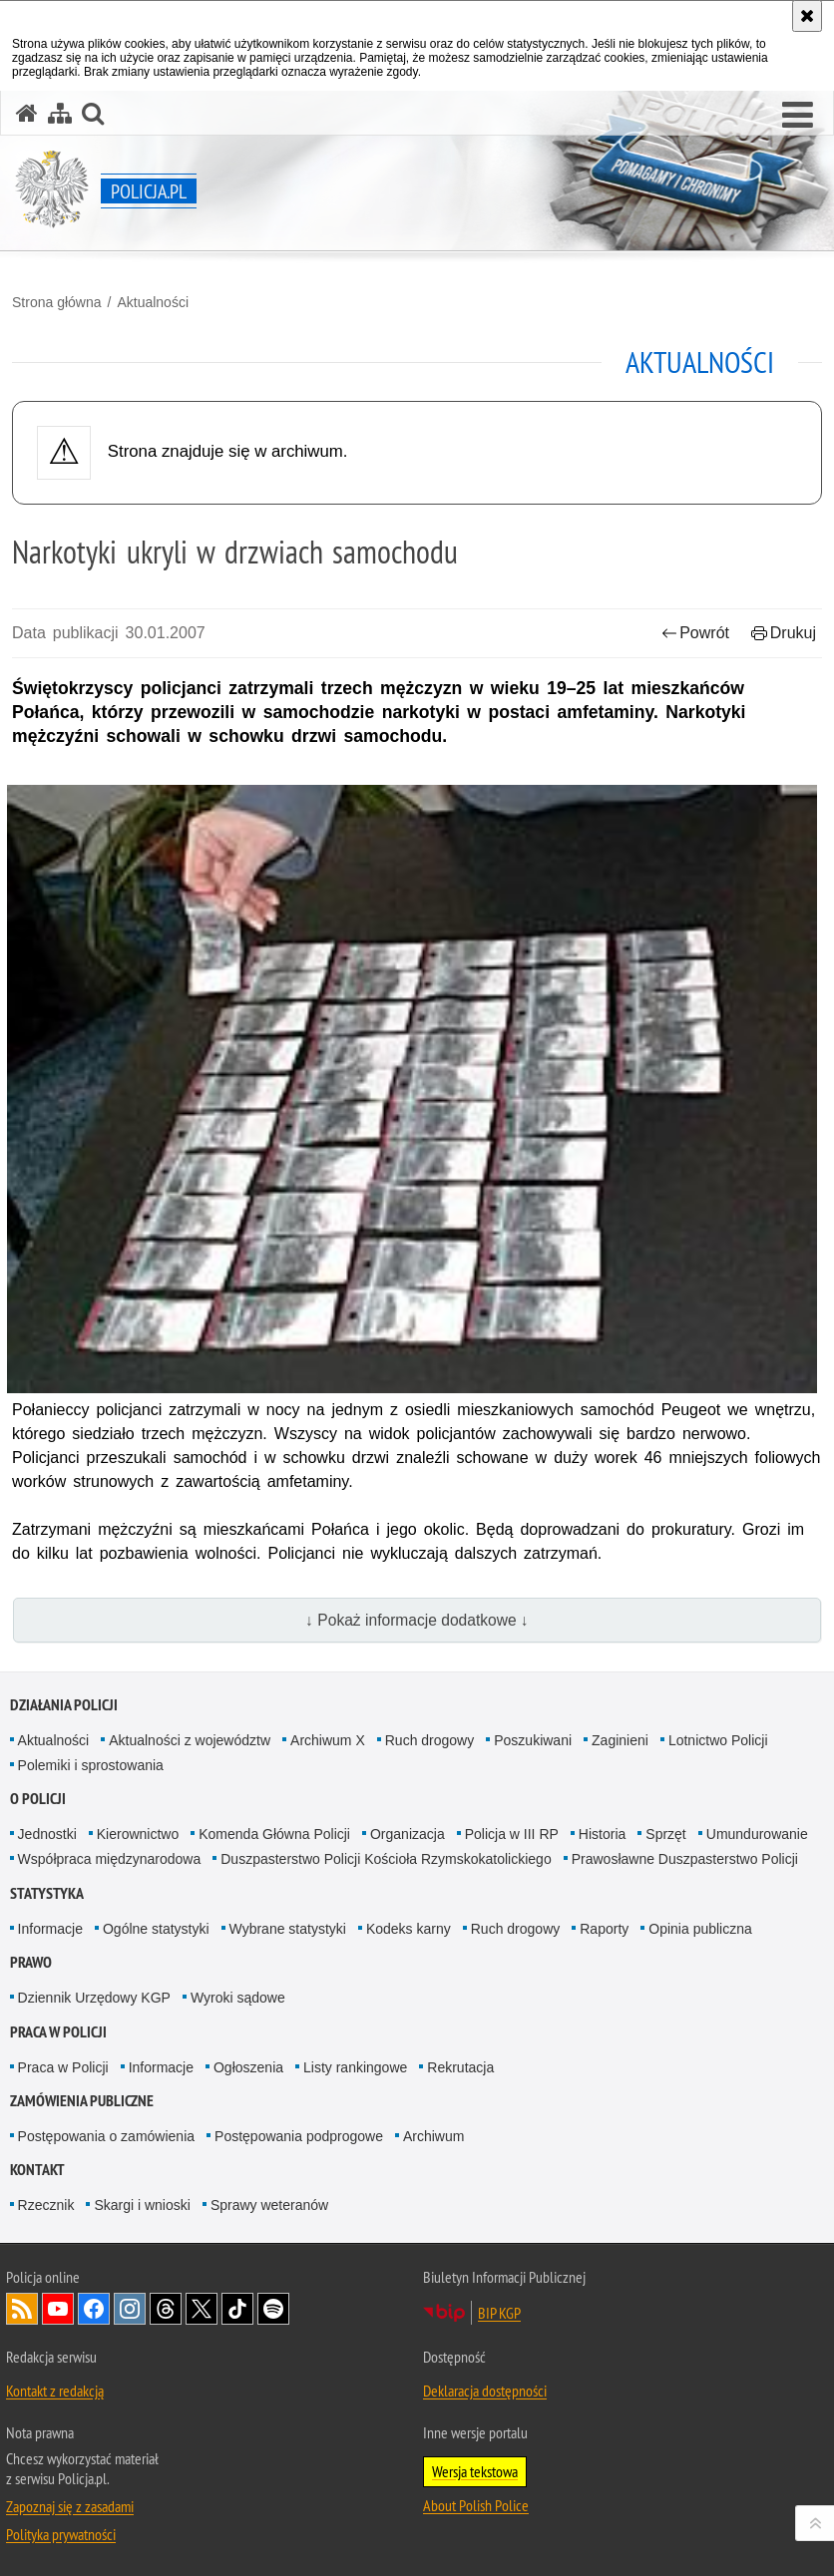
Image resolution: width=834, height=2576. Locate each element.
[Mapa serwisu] (60, 113)
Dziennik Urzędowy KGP (94, 1998)
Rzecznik (46, 2205)
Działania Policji (64, 1704)
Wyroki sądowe (238, 1998)
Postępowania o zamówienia (106, 2136)
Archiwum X (327, 1740)
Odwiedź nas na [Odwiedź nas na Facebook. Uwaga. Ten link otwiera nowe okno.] (94, 2309)
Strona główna (57, 302)
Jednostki (47, 1834)
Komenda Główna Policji (274, 1834)
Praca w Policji (58, 2032)
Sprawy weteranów (269, 2205)
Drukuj (783, 632)
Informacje (50, 1929)
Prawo (31, 1962)
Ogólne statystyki (156, 1929)
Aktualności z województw (189, 1740)
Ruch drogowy (430, 1740)
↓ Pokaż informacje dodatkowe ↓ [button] (417, 1620)
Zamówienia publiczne (82, 2100)
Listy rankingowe (355, 2067)
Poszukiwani (533, 1740)
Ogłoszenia (248, 2067)
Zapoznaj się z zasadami (70, 2506)
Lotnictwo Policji (718, 1740)
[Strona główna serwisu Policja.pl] (27, 113)
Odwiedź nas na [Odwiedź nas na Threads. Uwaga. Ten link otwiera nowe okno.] (166, 2309)
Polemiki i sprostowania (91, 1765)
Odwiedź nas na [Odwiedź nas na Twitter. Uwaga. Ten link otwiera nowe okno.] (201, 2309)
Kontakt (37, 2169)
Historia (602, 1834)
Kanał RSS (22, 2309)
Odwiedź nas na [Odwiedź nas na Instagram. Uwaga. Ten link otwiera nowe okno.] (130, 2309)
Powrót (695, 632)
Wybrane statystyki (287, 1929)
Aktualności (153, 302)
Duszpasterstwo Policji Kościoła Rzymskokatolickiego (385, 1859)
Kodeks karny (408, 1929)
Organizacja (407, 1834)
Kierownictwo (138, 1834)
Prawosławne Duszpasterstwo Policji (685, 1859)
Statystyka (47, 1893)
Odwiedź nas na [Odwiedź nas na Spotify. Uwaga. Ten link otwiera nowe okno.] (273, 2309)
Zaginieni (620, 1740)
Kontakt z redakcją (55, 2390)
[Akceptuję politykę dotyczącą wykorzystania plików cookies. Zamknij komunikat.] (807, 16)
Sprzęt (665, 1834)
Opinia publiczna (700, 1929)
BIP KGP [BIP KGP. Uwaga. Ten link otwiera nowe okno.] (499, 2313)
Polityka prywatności (61, 2534)
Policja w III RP (512, 1834)
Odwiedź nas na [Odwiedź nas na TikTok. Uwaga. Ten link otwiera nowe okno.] (237, 2309)
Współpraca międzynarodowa (110, 1859)
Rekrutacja (460, 2067)
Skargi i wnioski (142, 2205)
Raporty (604, 1929)
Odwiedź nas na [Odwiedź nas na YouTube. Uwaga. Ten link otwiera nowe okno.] (58, 2309)
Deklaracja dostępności (485, 2390)
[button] (797, 116)
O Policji (38, 1798)
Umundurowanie (757, 1834)
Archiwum (433, 2136)
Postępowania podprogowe (298, 2136)
